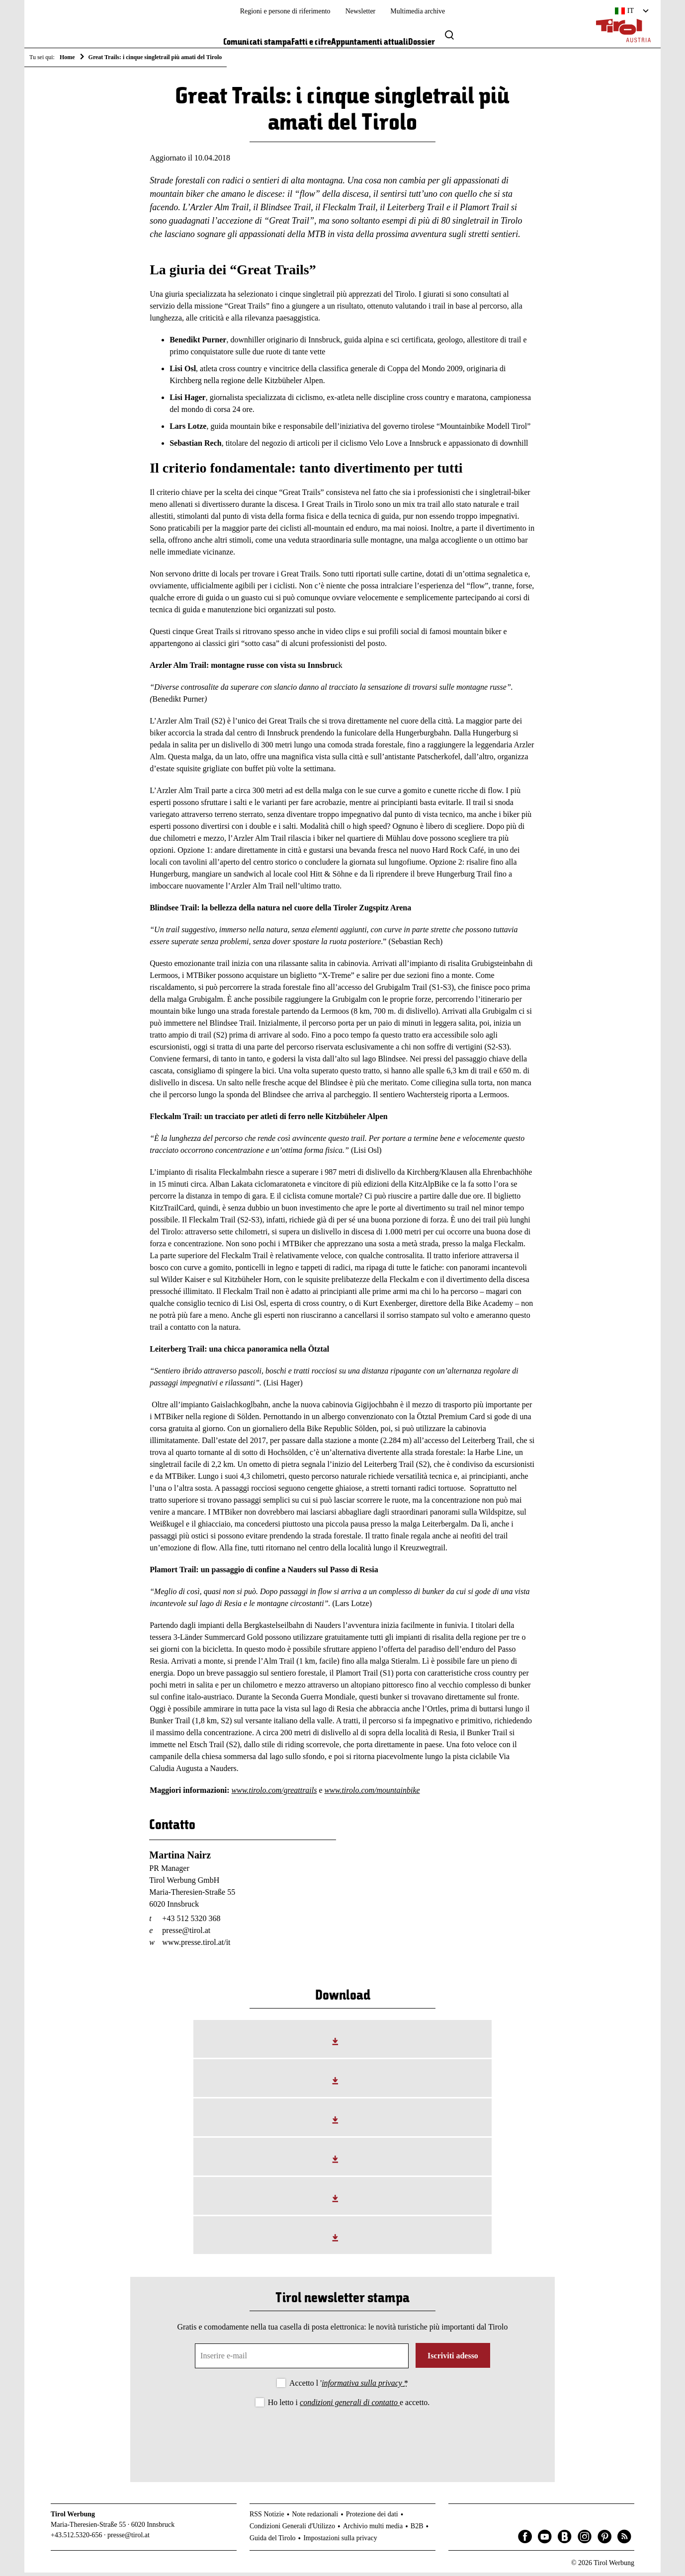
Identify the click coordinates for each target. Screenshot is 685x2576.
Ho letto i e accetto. (349, 2406)
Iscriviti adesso (453, 2359)
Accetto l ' (348, 2386)
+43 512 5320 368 (191, 1922)
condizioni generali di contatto (350, 2406)
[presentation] (342, 2439)
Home (67, 57)
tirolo (257, 1794)
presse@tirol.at (186, 1934)
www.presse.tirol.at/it (196, 1945)
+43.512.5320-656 (76, 2538)
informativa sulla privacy (363, 2386)
